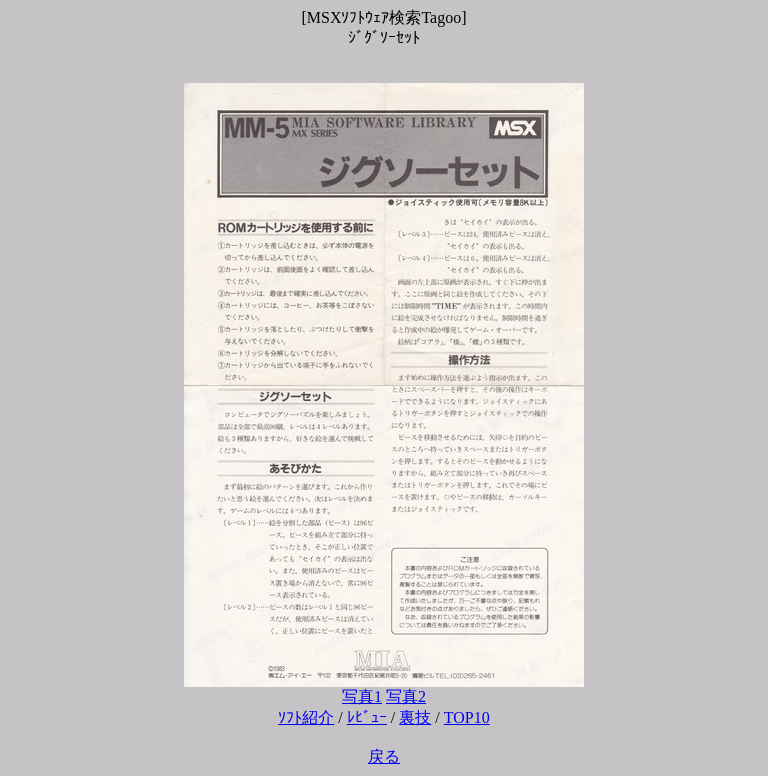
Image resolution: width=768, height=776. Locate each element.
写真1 (362, 696)
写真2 (406, 696)
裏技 (415, 717)
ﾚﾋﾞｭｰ (367, 717)
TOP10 (467, 717)
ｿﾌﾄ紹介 (306, 717)
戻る (384, 756)
